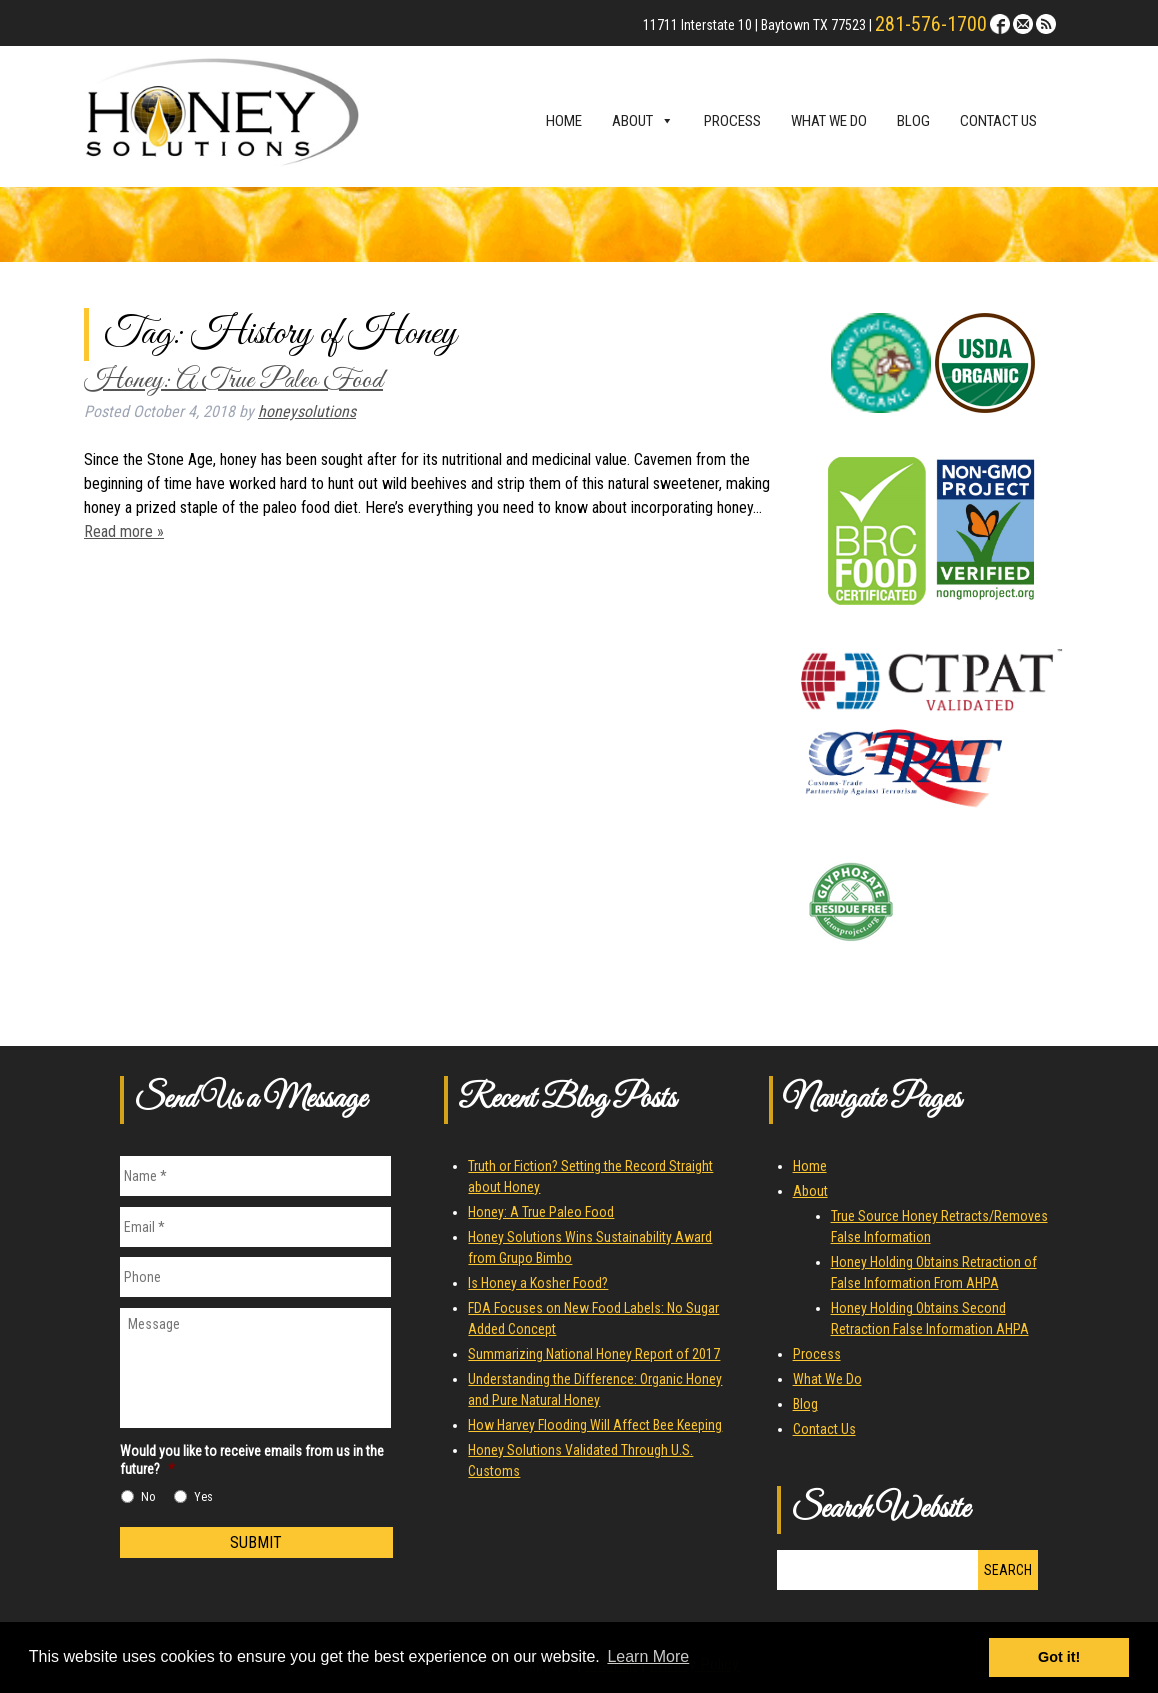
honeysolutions (307, 411)
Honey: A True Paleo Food (233, 380)
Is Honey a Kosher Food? (538, 1283)
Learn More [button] (648, 1656)
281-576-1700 (931, 24)
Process (732, 121)
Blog (913, 121)
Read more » (124, 531)
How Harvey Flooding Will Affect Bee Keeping (595, 1425)
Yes (203, 1497)
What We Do (829, 121)
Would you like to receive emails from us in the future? (252, 1460)
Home (564, 121)
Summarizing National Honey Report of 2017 (594, 1354)
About (643, 121)
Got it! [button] (1059, 1657)
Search (1008, 1570)
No (148, 1497)
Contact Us (998, 121)
